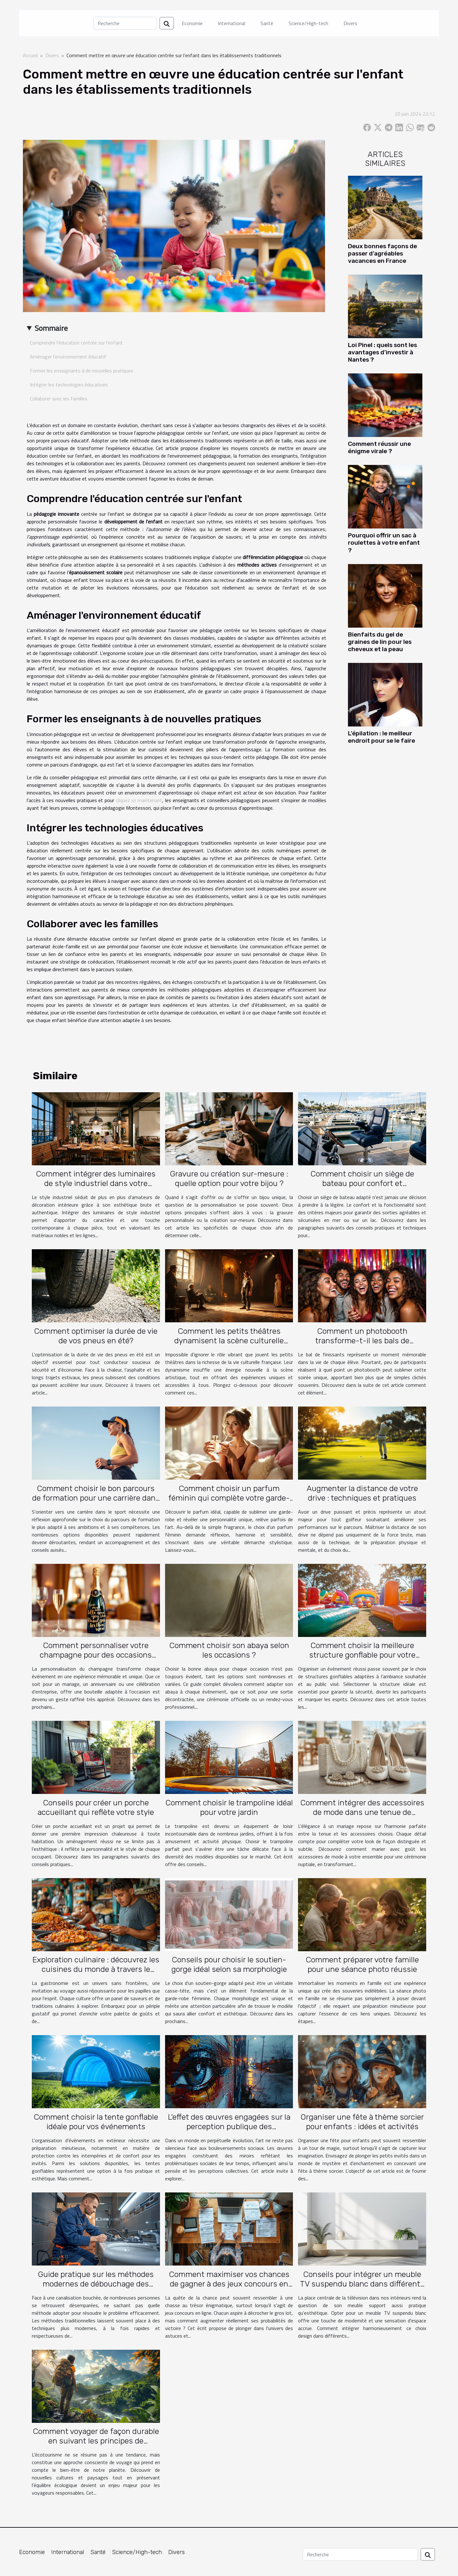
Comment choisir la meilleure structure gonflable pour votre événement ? (362, 1655)
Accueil (30, 55)
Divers (350, 23)
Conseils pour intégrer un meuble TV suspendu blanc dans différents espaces (362, 2284)
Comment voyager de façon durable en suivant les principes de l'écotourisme (96, 2441)
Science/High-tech (308, 23)
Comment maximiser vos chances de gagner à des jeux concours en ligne (229, 2284)
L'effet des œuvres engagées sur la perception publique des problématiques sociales (229, 2126)
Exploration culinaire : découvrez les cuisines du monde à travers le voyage (95, 1969)
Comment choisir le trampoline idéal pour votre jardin (229, 1807)
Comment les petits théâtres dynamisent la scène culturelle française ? (229, 1340)
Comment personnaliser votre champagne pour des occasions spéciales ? (96, 1655)
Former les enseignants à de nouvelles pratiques (81, 370)
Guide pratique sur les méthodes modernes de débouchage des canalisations (96, 2284)
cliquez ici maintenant (139, 800)
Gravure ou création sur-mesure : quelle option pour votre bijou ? (229, 1178)
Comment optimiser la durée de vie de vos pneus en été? (95, 1335)
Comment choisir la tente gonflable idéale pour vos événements (96, 2121)
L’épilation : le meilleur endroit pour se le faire (381, 737)
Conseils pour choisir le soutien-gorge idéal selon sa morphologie (229, 1964)
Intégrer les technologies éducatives (69, 384)
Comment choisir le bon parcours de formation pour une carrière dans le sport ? (96, 1498)
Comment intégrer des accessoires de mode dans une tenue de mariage (362, 1812)
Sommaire (51, 328)
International (231, 23)
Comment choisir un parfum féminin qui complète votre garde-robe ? (229, 1498)
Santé (266, 23)
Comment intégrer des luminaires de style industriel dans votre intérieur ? (96, 1183)
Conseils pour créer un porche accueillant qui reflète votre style (96, 1807)
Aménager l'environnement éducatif (68, 356)
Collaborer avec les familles (58, 398)
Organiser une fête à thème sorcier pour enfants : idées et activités (362, 2121)
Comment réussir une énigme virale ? (379, 447)
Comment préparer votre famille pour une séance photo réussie (362, 1964)
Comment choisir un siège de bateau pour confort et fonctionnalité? (362, 1183)
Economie (192, 23)
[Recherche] (125, 23)
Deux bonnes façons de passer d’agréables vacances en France (382, 253)
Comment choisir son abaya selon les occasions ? (229, 1650)
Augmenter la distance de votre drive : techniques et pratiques (362, 1493)
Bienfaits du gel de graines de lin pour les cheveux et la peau (380, 642)
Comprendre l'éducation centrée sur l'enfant (76, 342)
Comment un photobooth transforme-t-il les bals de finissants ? (362, 1340)
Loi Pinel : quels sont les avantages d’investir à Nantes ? (382, 352)
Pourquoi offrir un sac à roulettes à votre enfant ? (384, 543)
